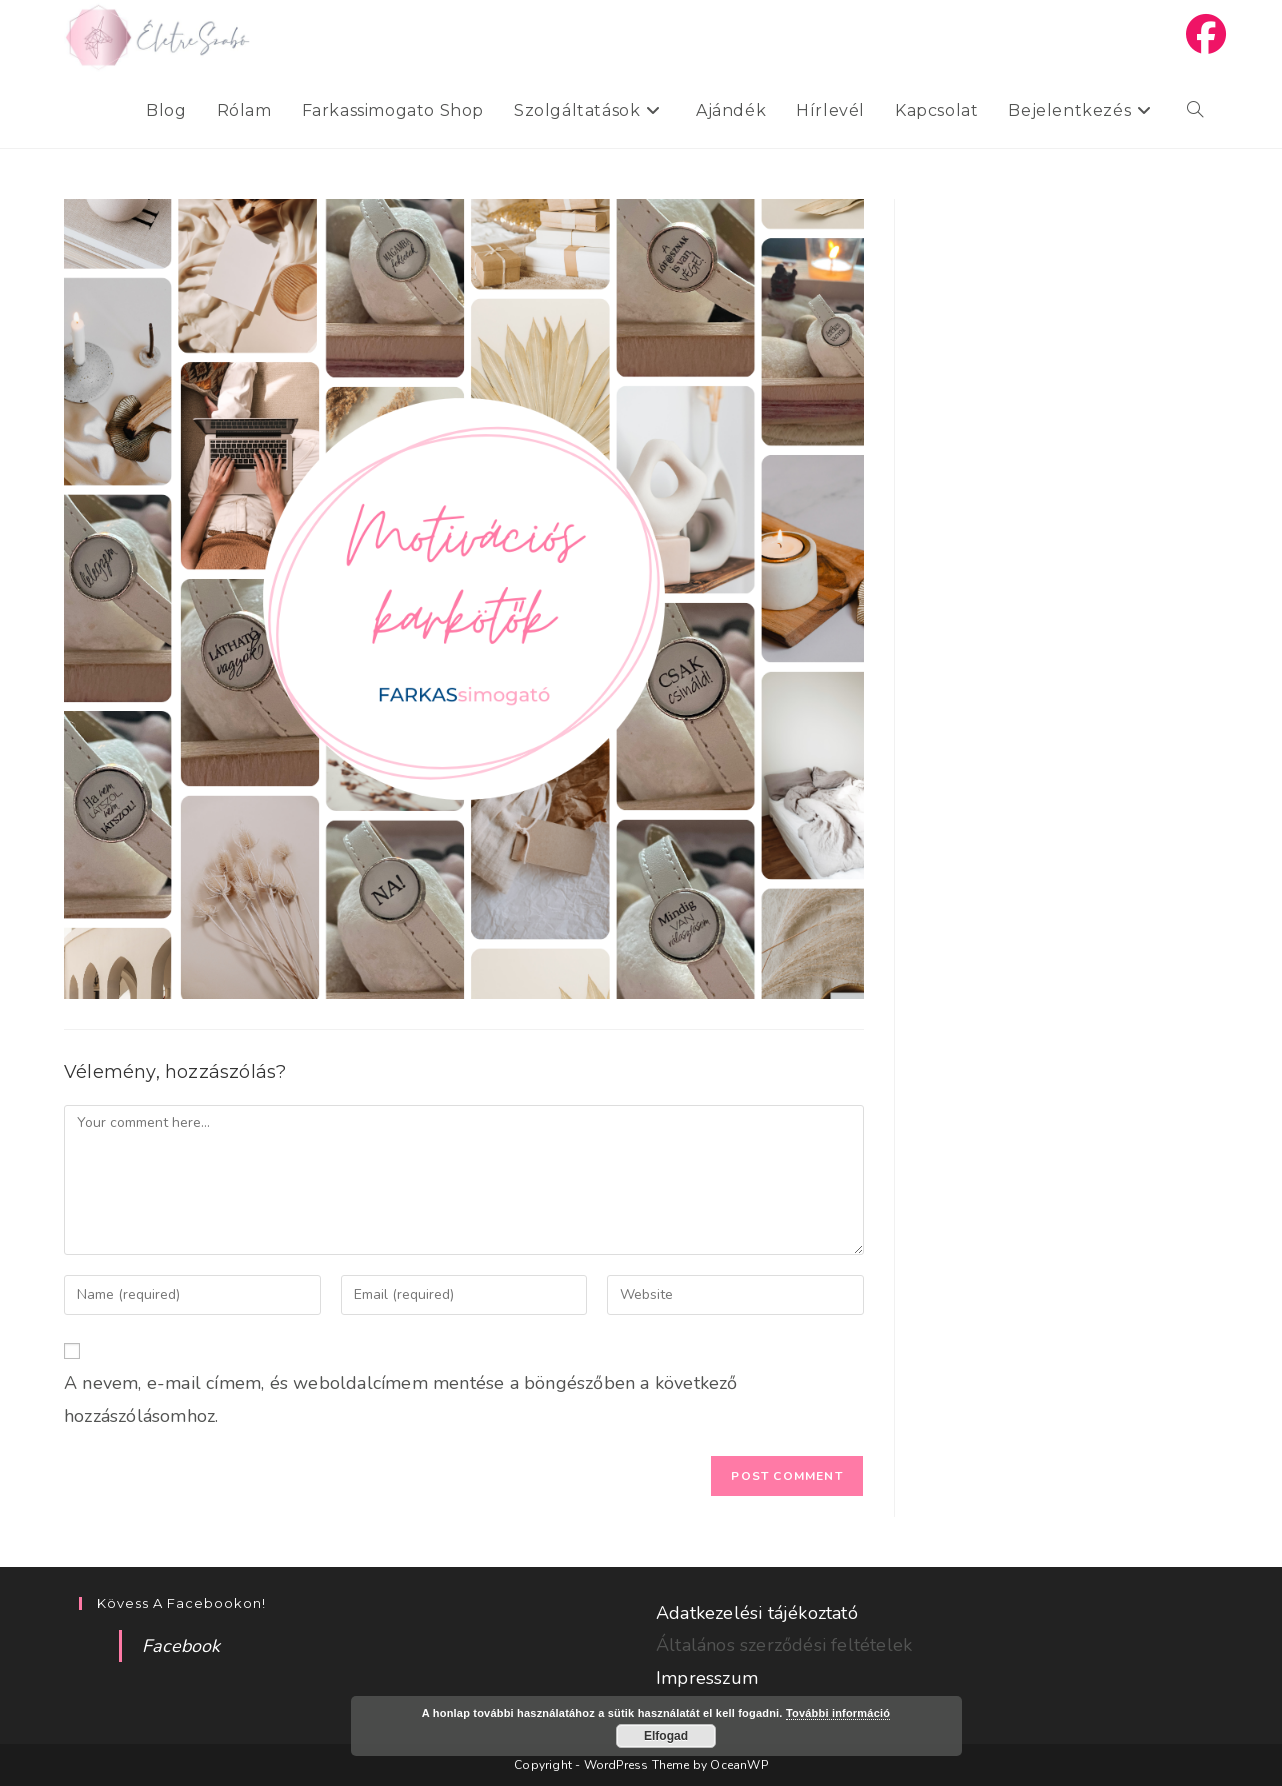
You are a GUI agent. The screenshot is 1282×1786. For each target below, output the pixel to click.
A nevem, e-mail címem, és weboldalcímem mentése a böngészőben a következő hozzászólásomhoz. (401, 1399)
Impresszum (707, 1678)
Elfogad (666, 1736)
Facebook (181, 1646)
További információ (838, 1713)
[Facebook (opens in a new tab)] (1206, 35)
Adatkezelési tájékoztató (757, 1613)
